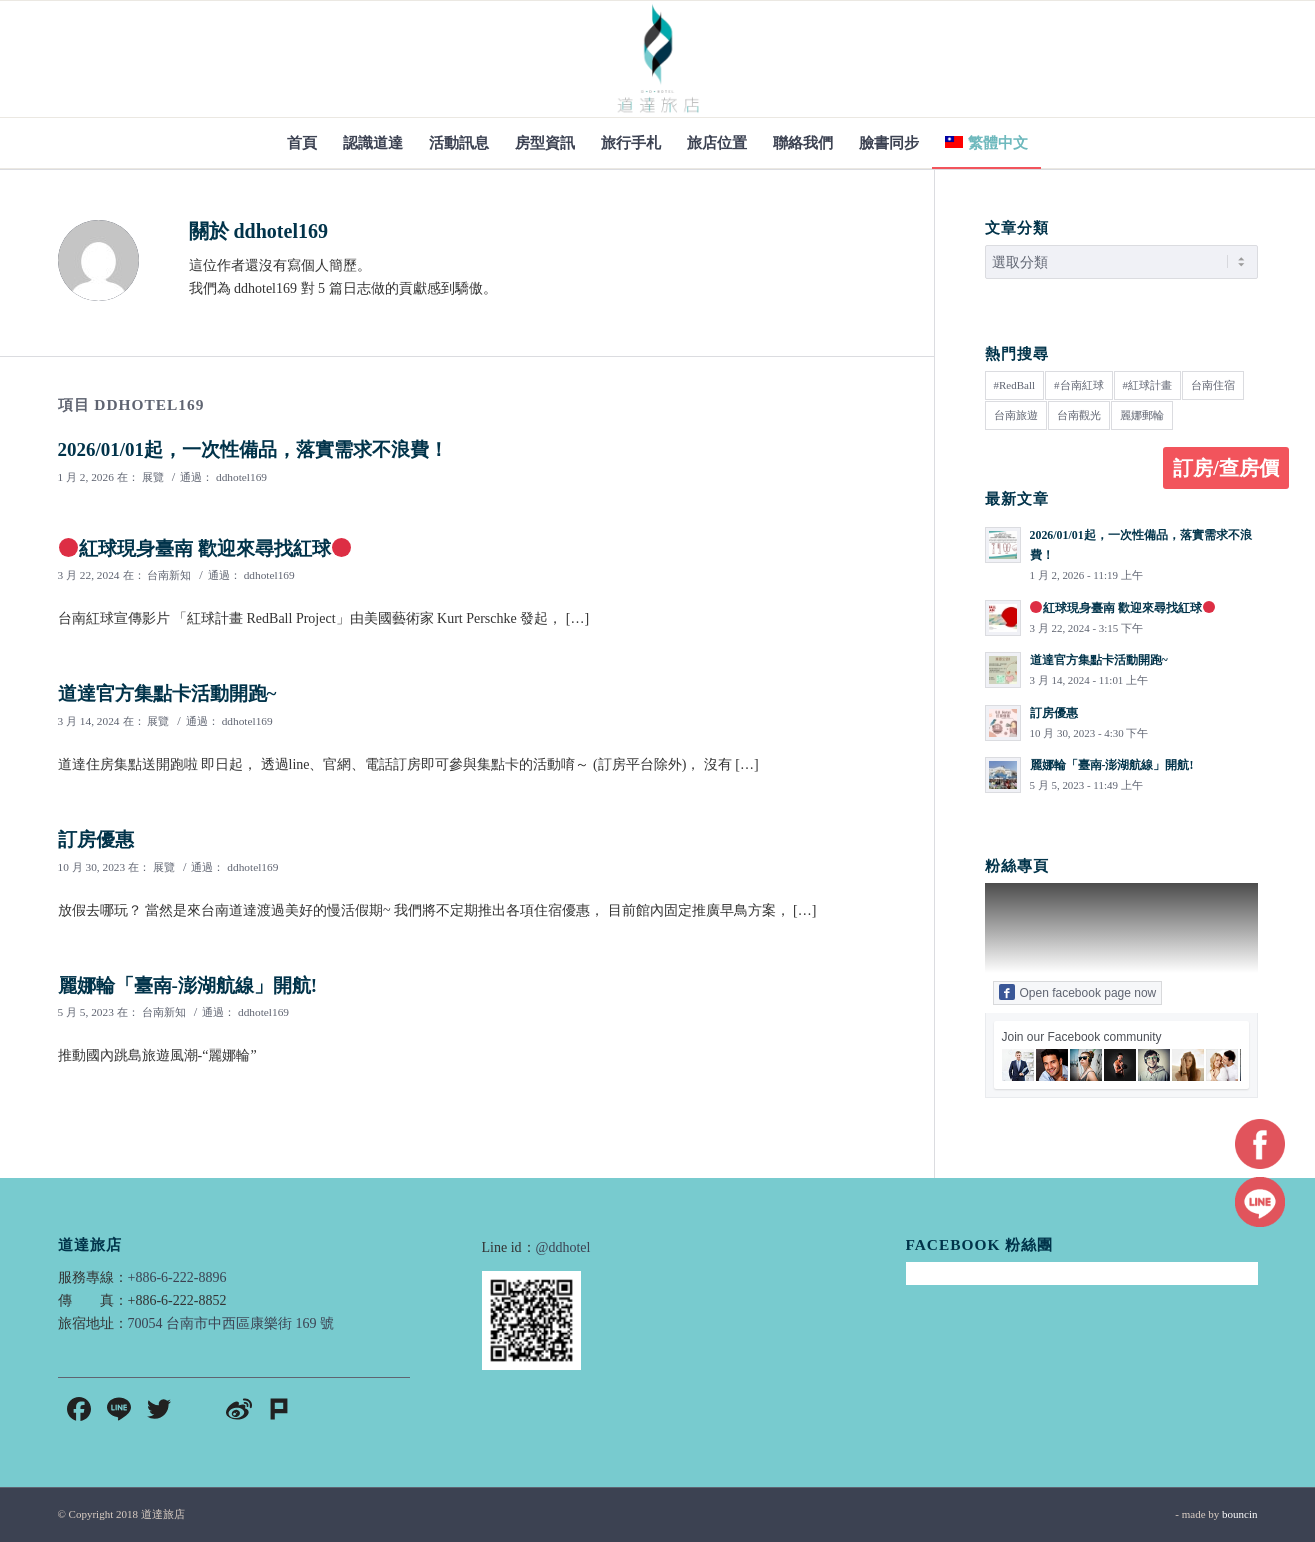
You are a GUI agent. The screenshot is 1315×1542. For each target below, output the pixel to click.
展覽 (153, 477)
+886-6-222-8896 (177, 1277)
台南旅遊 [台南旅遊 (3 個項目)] (1016, 415)
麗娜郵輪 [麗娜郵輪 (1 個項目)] (1142, 415)
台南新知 (169, 575)
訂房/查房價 (1226, 468)
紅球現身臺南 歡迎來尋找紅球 (206, 548)
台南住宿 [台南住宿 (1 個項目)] (1213, 385)
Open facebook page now (1078, 992)
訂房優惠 (96, 839)
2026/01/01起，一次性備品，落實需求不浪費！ (253, 449)
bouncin (1239, 1514)
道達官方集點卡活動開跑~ (167, 693)
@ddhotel (563, 1247)
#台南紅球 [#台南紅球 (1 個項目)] (1079, 385)
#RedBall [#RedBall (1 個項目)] (1015, 385)
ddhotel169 (241, 477)
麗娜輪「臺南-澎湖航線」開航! (188, 985)
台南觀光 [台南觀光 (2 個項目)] (1079, 415)
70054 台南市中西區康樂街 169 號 (231, 1323)
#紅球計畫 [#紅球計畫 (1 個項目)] (1148, 385)
